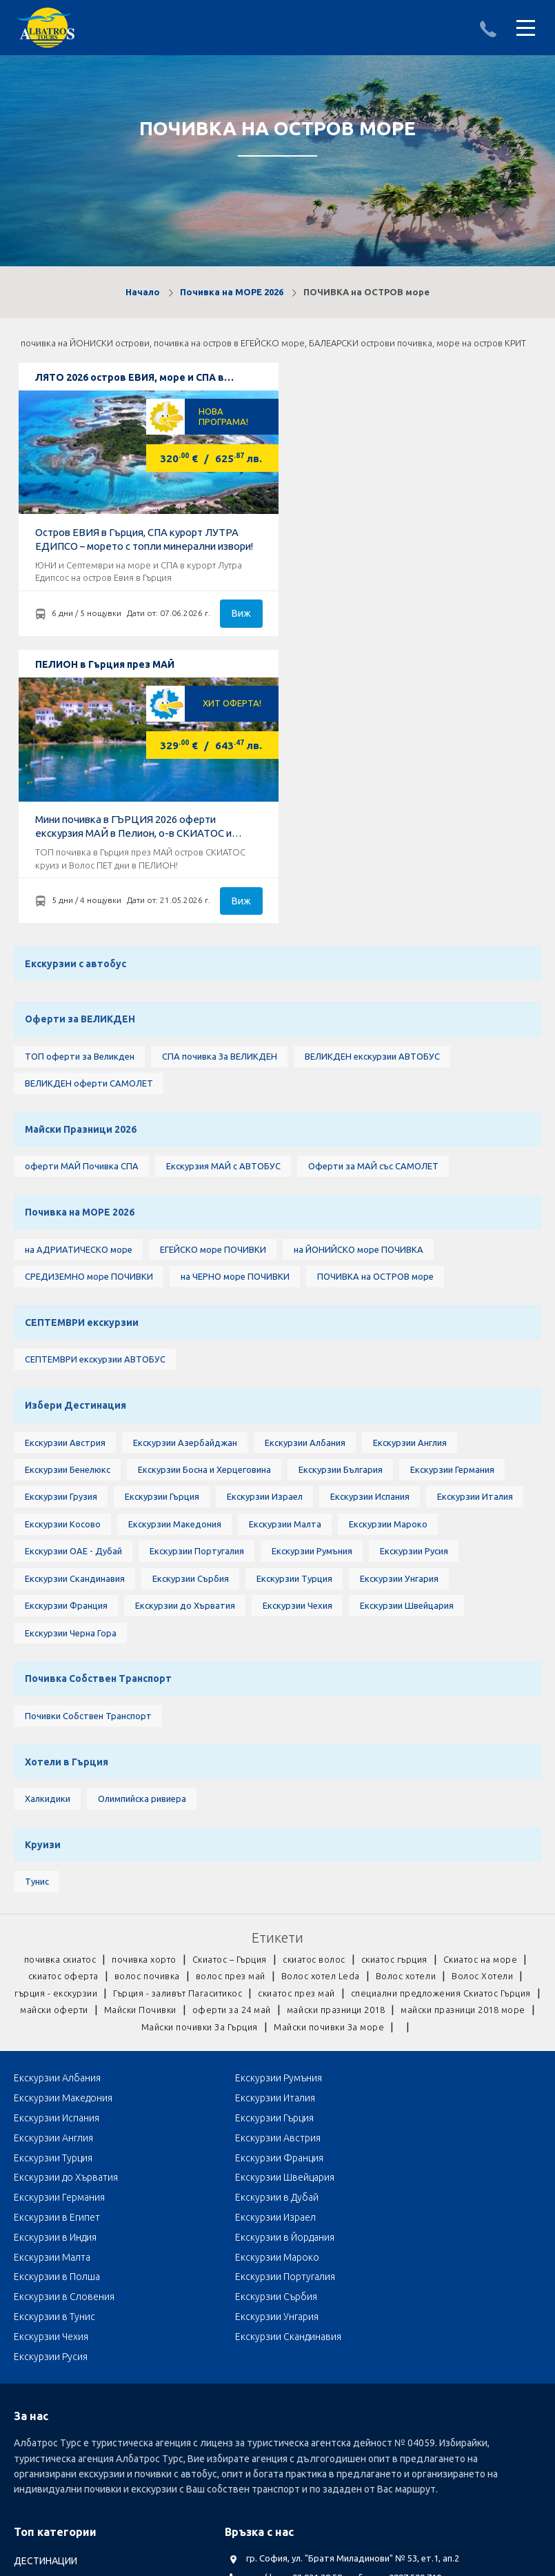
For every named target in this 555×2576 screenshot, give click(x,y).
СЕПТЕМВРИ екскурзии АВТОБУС (94, 1090)
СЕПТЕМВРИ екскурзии (81, 1051)
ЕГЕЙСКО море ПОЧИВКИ (212, 975)
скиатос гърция (397, 1711)
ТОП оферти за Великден (79, 775)
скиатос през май (396, 1745)
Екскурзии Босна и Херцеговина (204, 1204)
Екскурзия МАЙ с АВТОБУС (222, 889)
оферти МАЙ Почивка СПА (81, 889)
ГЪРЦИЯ (32, 2284)
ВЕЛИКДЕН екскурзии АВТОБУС (371, 775)
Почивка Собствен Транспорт (97, 1421)
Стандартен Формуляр (358, 2464)
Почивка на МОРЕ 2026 (231, 292)
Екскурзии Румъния (311, 1289)
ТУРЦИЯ (32, 2304)
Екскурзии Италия (474, 1233)
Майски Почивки (365, 1762)
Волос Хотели (485, 1728)
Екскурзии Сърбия (190, 1317)
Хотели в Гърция (66, 1507)
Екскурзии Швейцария (406, 1345)
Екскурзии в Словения (240, 1982)
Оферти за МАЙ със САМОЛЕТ (372, 889)
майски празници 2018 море (197, 1780)
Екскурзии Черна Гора (70, 1373)
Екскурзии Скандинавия (74, 1317)
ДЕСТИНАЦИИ (45, 2226)
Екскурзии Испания (369, 1233)
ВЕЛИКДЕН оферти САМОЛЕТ (88, 803)
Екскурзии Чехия (297, 1345)
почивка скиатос (55, 1711)
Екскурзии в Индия (231, 1943)
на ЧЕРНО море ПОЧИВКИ (234, 1004)
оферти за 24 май (461, 1762)
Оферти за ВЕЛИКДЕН (80, 736)
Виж (232, 614)
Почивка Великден (56, 2362)
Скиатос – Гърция (228, 1711)
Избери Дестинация (74, 1137)
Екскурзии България (341, 1204)
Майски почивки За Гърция (338, 1780)
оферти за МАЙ (48, 2382)
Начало (142, 292)
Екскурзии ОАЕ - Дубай (72, 1289)
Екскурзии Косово (62, 1261)
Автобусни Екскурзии (62, 2421)
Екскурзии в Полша (408, 1962)
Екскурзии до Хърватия (184, 1345)
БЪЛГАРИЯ (37, 2265)
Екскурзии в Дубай (231, 1923)
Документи (119, 2464)
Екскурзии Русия (413, 1289)
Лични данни (186, 2464)
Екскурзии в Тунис (54, 2002)
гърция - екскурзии (148, 1745)
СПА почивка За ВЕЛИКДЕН (218, 775)
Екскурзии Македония (174, 1261)
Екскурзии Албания (304, 1176)
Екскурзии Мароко (387, 1261)
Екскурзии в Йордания (415, 1943)
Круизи (42, 1593)
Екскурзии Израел (264, 1233)
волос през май (230, 1728)
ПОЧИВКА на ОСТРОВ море (374, 1004)
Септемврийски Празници (73, 2401)
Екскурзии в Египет (408, 1923)
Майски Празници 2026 (80, 850)
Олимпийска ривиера (141, 1546)
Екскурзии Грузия (60, 1233)
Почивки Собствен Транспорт (87, 1460)
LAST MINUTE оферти (62, 2343)
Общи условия (261, 2464)
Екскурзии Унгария (398, 1317)
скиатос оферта (61, 1728)
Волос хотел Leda (322, 1728)
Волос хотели (407, 1728)
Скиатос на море (485, 1711)
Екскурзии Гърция (161, 1233)
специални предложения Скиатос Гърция (132, 1762)
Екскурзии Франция (65, 1345)
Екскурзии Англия (409, 1176)
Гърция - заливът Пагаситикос (274, 1745)
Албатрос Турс (47, 2464)
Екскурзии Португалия (196, 1289)
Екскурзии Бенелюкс (67, 1204)
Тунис (36, 1632)
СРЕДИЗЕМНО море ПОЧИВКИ (88, 1004)
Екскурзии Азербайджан (184, 1176)
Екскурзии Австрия (64, 1176)
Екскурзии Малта (284, 1261)
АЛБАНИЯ (35, 2246)
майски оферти (276, 1762)
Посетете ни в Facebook (296, 2327)
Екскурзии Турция (294, 1317)
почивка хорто (141, 1711)
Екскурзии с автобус (74, 677)
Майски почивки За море (473, 1780)
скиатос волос (315, 1711)
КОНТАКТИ (447, 2464)
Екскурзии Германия (452, 1204)
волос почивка (146, 1728)
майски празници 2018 (65, 1780)
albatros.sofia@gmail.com (299, 2261)
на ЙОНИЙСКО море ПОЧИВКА (358, 975)
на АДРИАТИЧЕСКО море (78, 975)
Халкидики (47, 1546)
